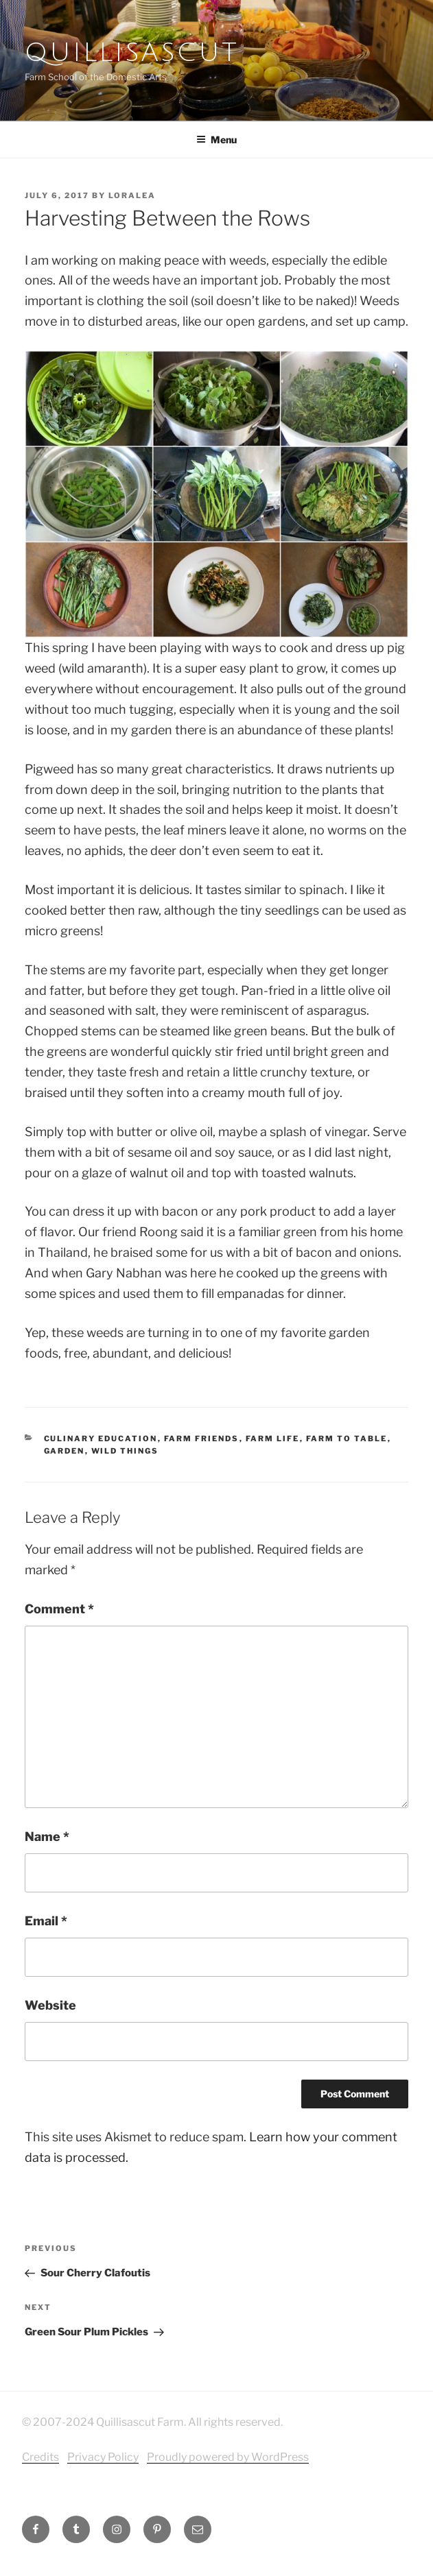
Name (47, 1836)
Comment (59, 1609)
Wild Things (125, 1451)
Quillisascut (132, 52)
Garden (64, 1451)
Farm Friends (201, 1438)
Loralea (132, 195)
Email (46, 1921)
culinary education (101, 1438)
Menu (216, 139)
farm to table (347, 1438)
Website (50, 2005)
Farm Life (273, 1438)
